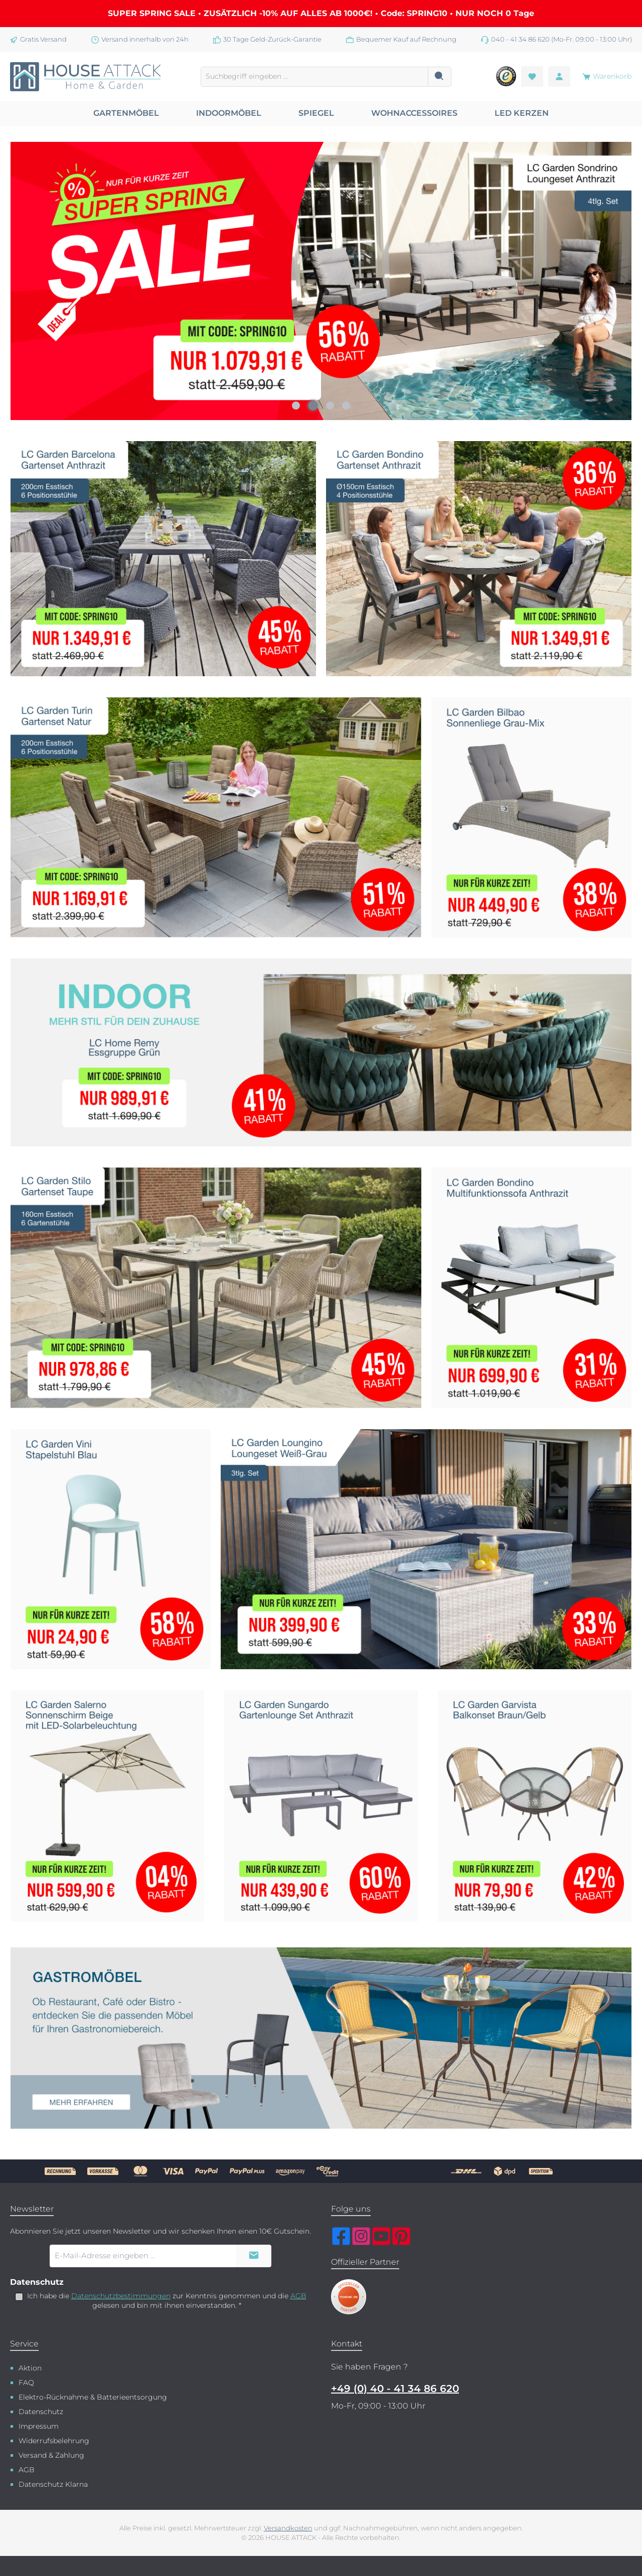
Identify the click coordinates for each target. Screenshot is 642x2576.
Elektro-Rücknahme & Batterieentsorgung (93, 2397)
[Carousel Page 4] (346, 406)
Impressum (39, 2426)
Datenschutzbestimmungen (121, 2295)
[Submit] (253, 2256)
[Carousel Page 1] (296, 406)
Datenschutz (41, 2411)
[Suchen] (439, 77)
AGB (298, 2295)
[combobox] (314, 77)
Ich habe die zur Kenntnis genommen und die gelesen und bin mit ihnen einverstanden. (166, 2300)
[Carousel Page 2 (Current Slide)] (313, 406)
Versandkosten (288, 2528)
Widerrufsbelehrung (54, 2440)
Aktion (30, 2367)
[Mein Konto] (559, 76)
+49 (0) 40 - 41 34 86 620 (395, 2389)
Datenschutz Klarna (53, 2484)
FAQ (26, 2382)
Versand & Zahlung (51, 2455)
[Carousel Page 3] (330, 406)
